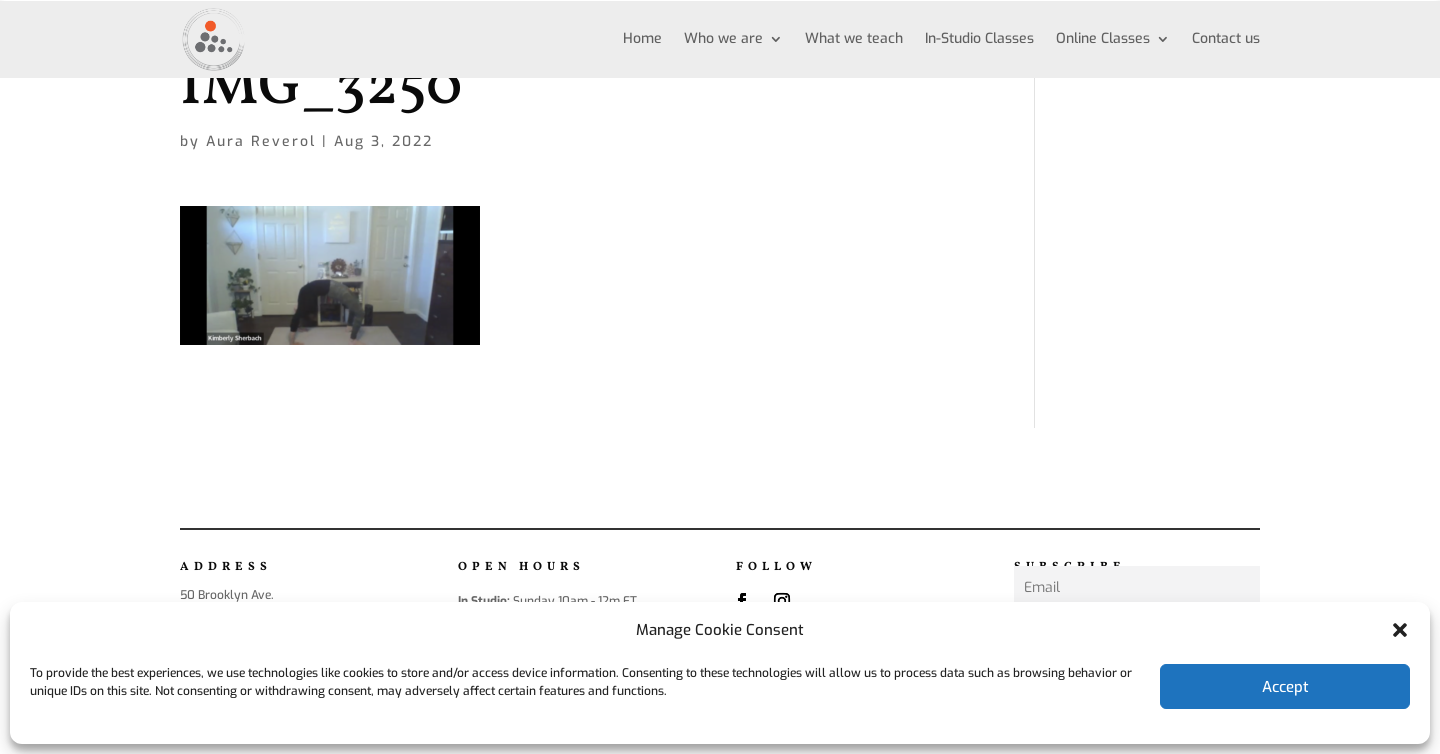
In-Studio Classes (979, 38)
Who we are (723, 38)
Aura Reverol (261, 141)
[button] (1400, 630)
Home (642, 38)
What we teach (854, 38)
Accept (1285, 687)
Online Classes (1103, 38)
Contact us (1226, 38)
